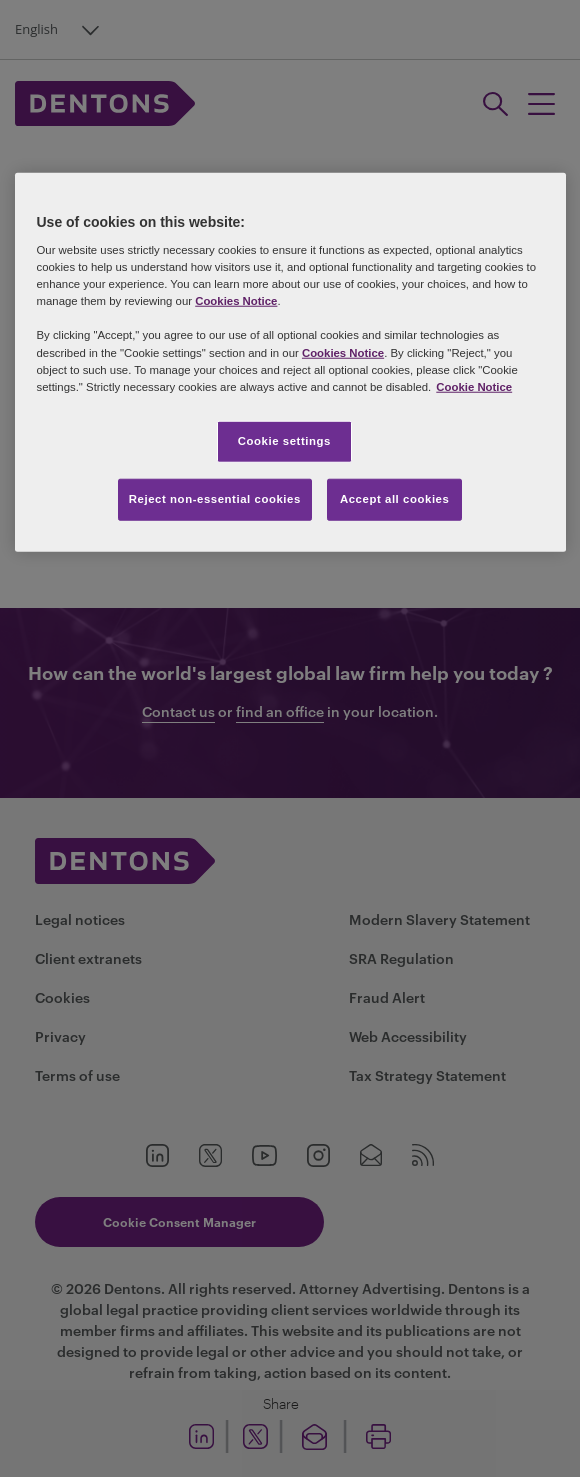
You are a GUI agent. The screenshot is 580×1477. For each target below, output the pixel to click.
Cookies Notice (236, 301)
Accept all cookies (395, 498)
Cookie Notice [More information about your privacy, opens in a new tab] (474, 386)
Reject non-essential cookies (215, 498)
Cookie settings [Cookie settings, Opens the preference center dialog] (284, 440)
